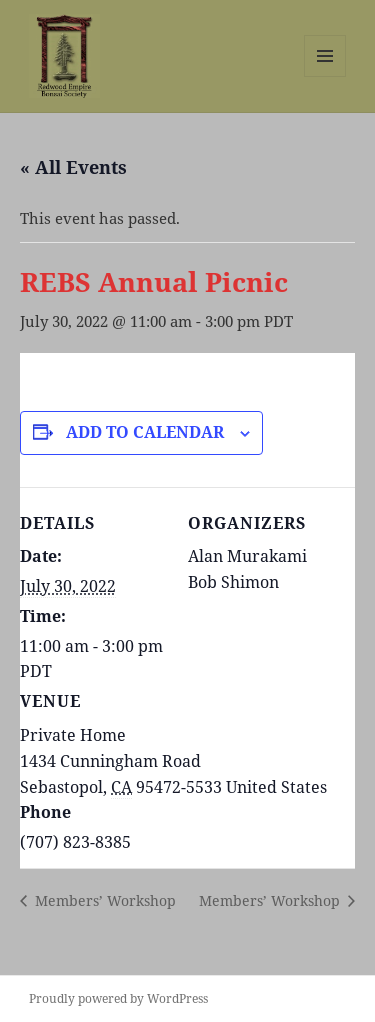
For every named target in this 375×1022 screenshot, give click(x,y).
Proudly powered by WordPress (118, 998)
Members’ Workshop (103, 900)
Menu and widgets (325, 76)
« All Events (73, 167)
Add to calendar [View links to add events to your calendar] (145, 432)
